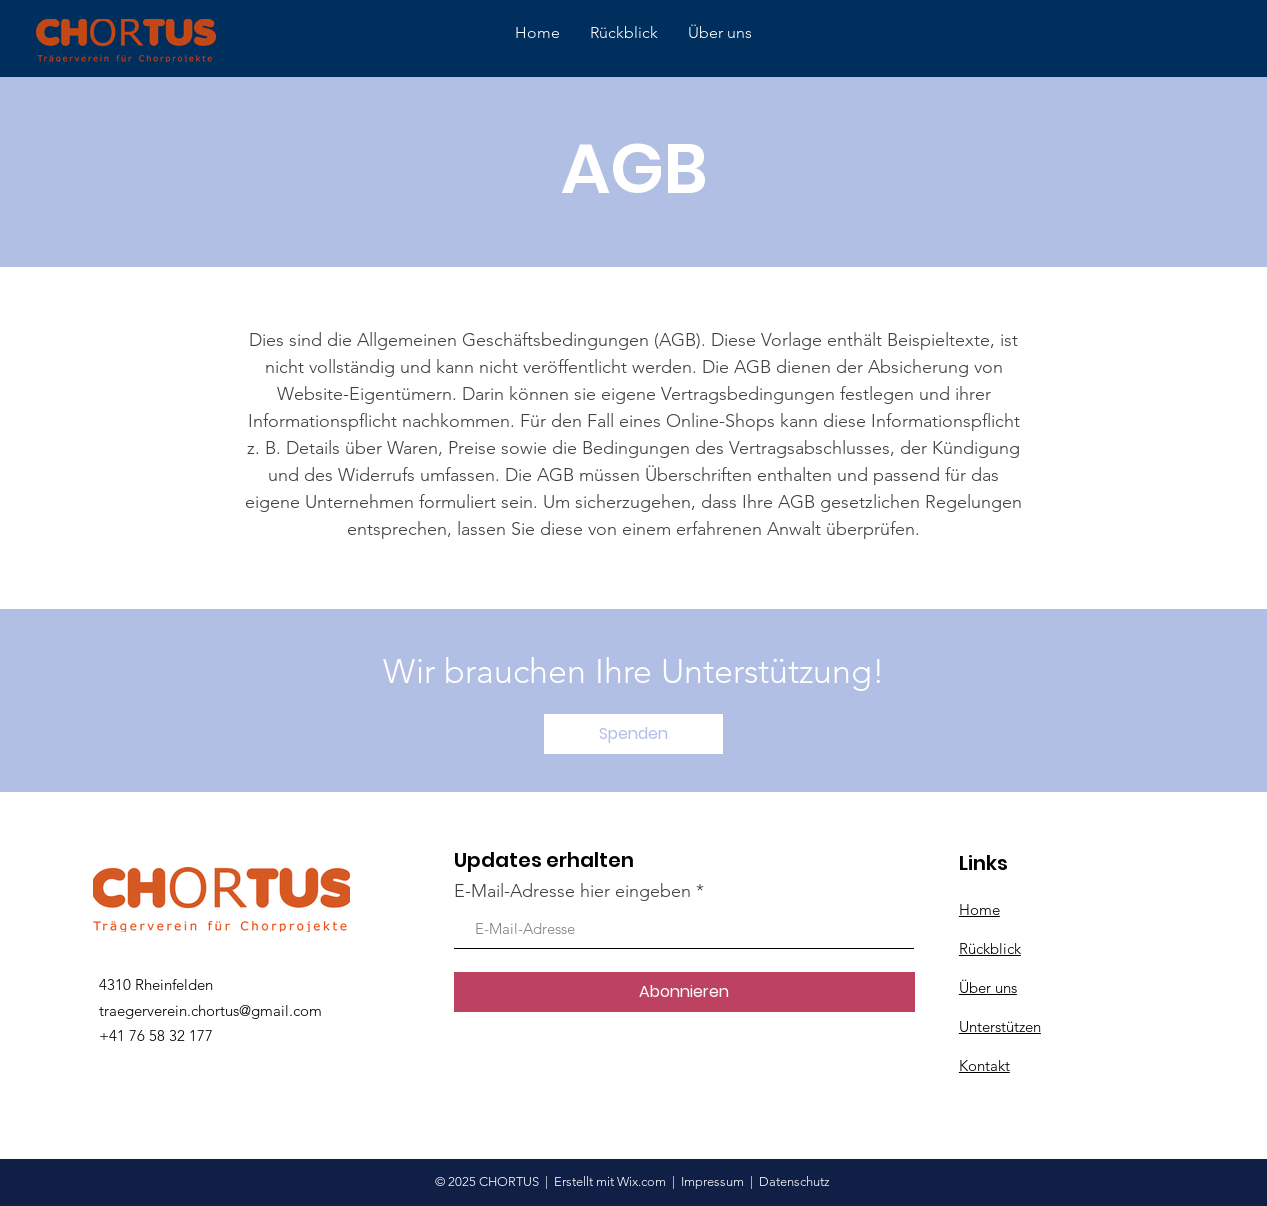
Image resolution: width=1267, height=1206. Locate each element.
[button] (633, 734)
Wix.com (643, 1181)
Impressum (712, 1181)
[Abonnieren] (684, 992)
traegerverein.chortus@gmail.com (210, 1010)
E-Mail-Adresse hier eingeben (572, 891)
